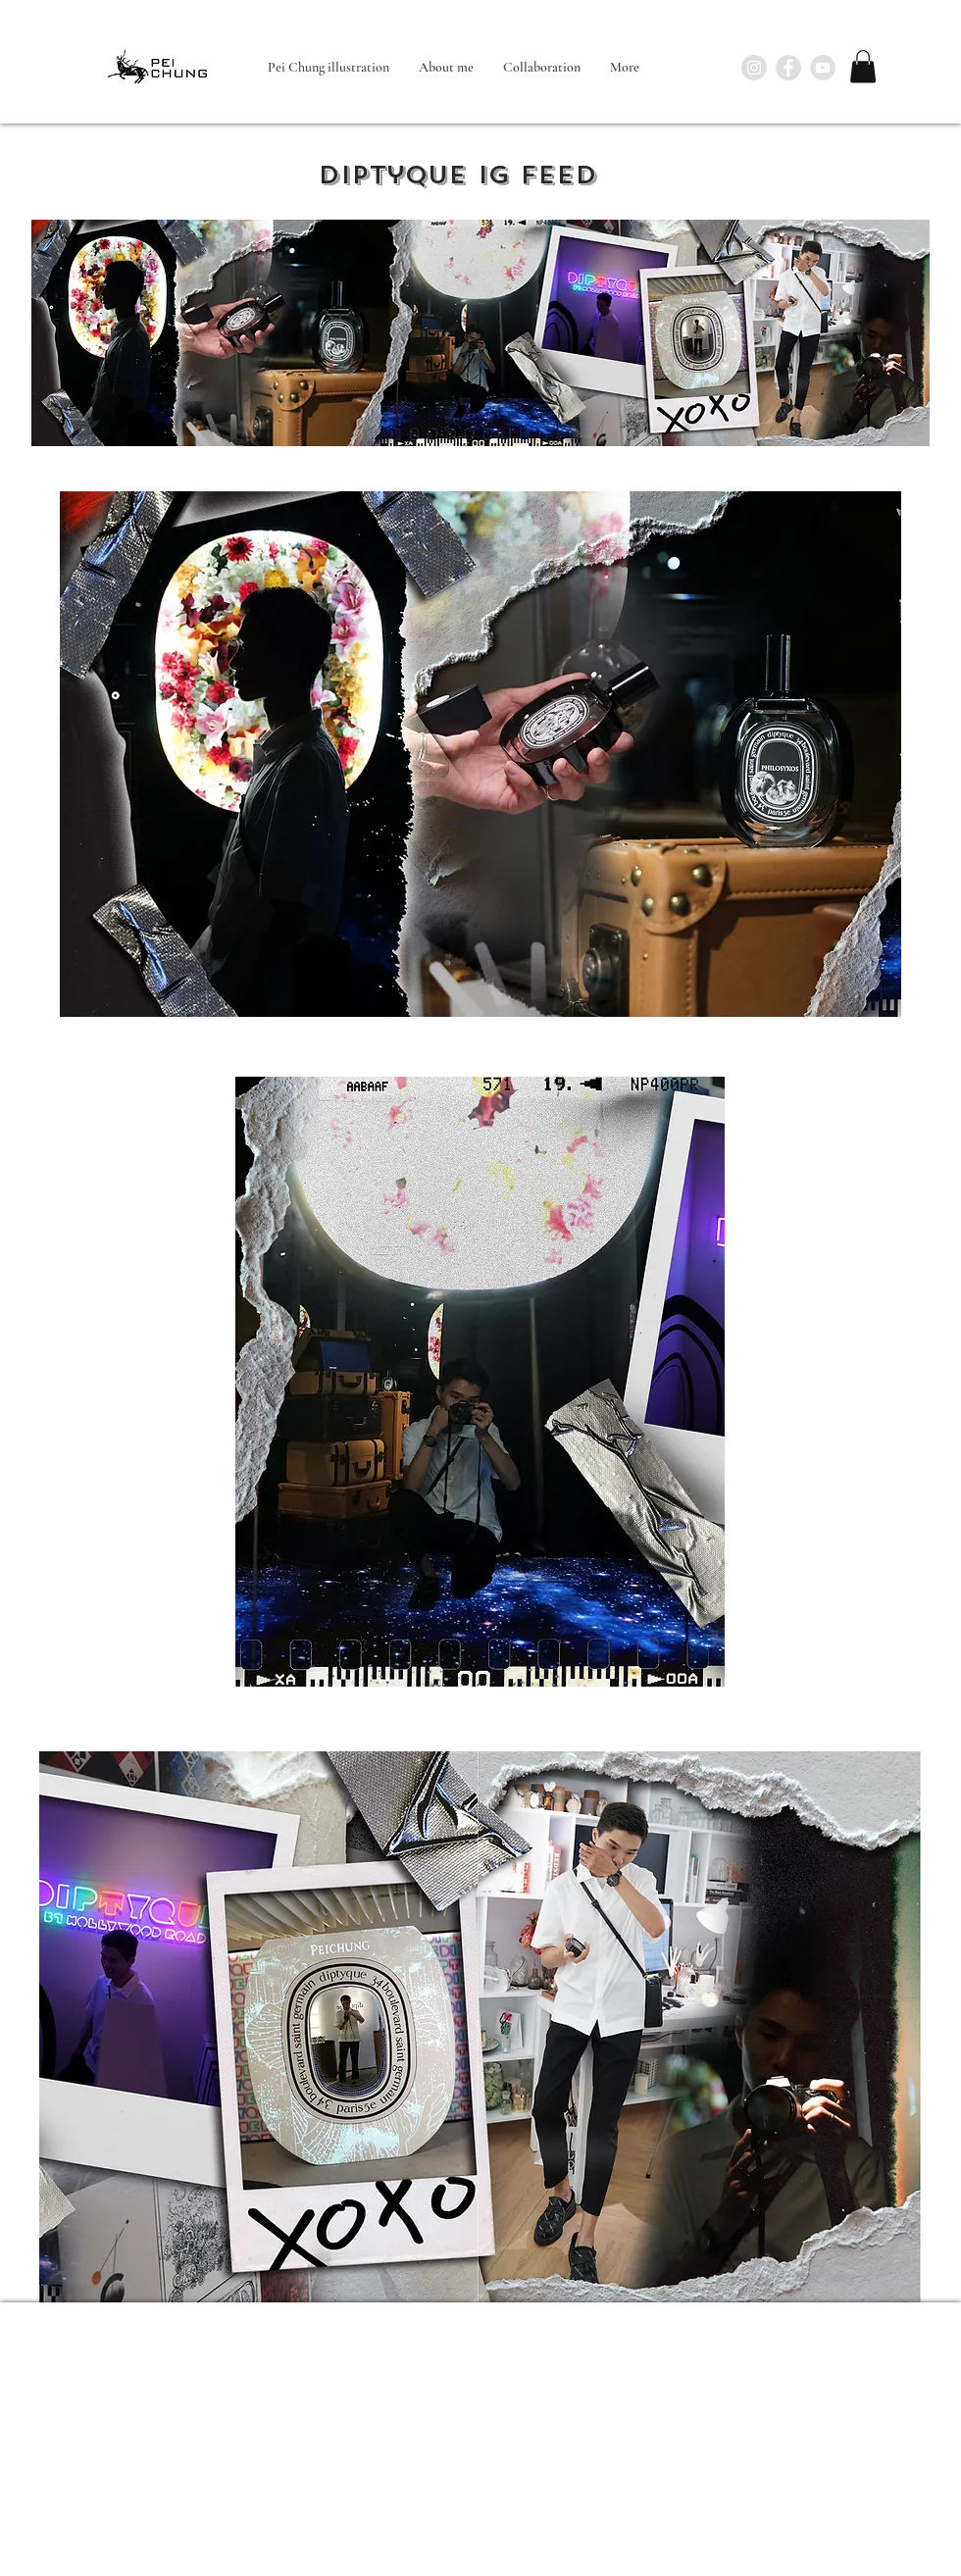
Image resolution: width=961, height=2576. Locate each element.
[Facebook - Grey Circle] (788, 67)
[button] (863, 66)
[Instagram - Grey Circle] (754, 67)
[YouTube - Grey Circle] (822, 67)
